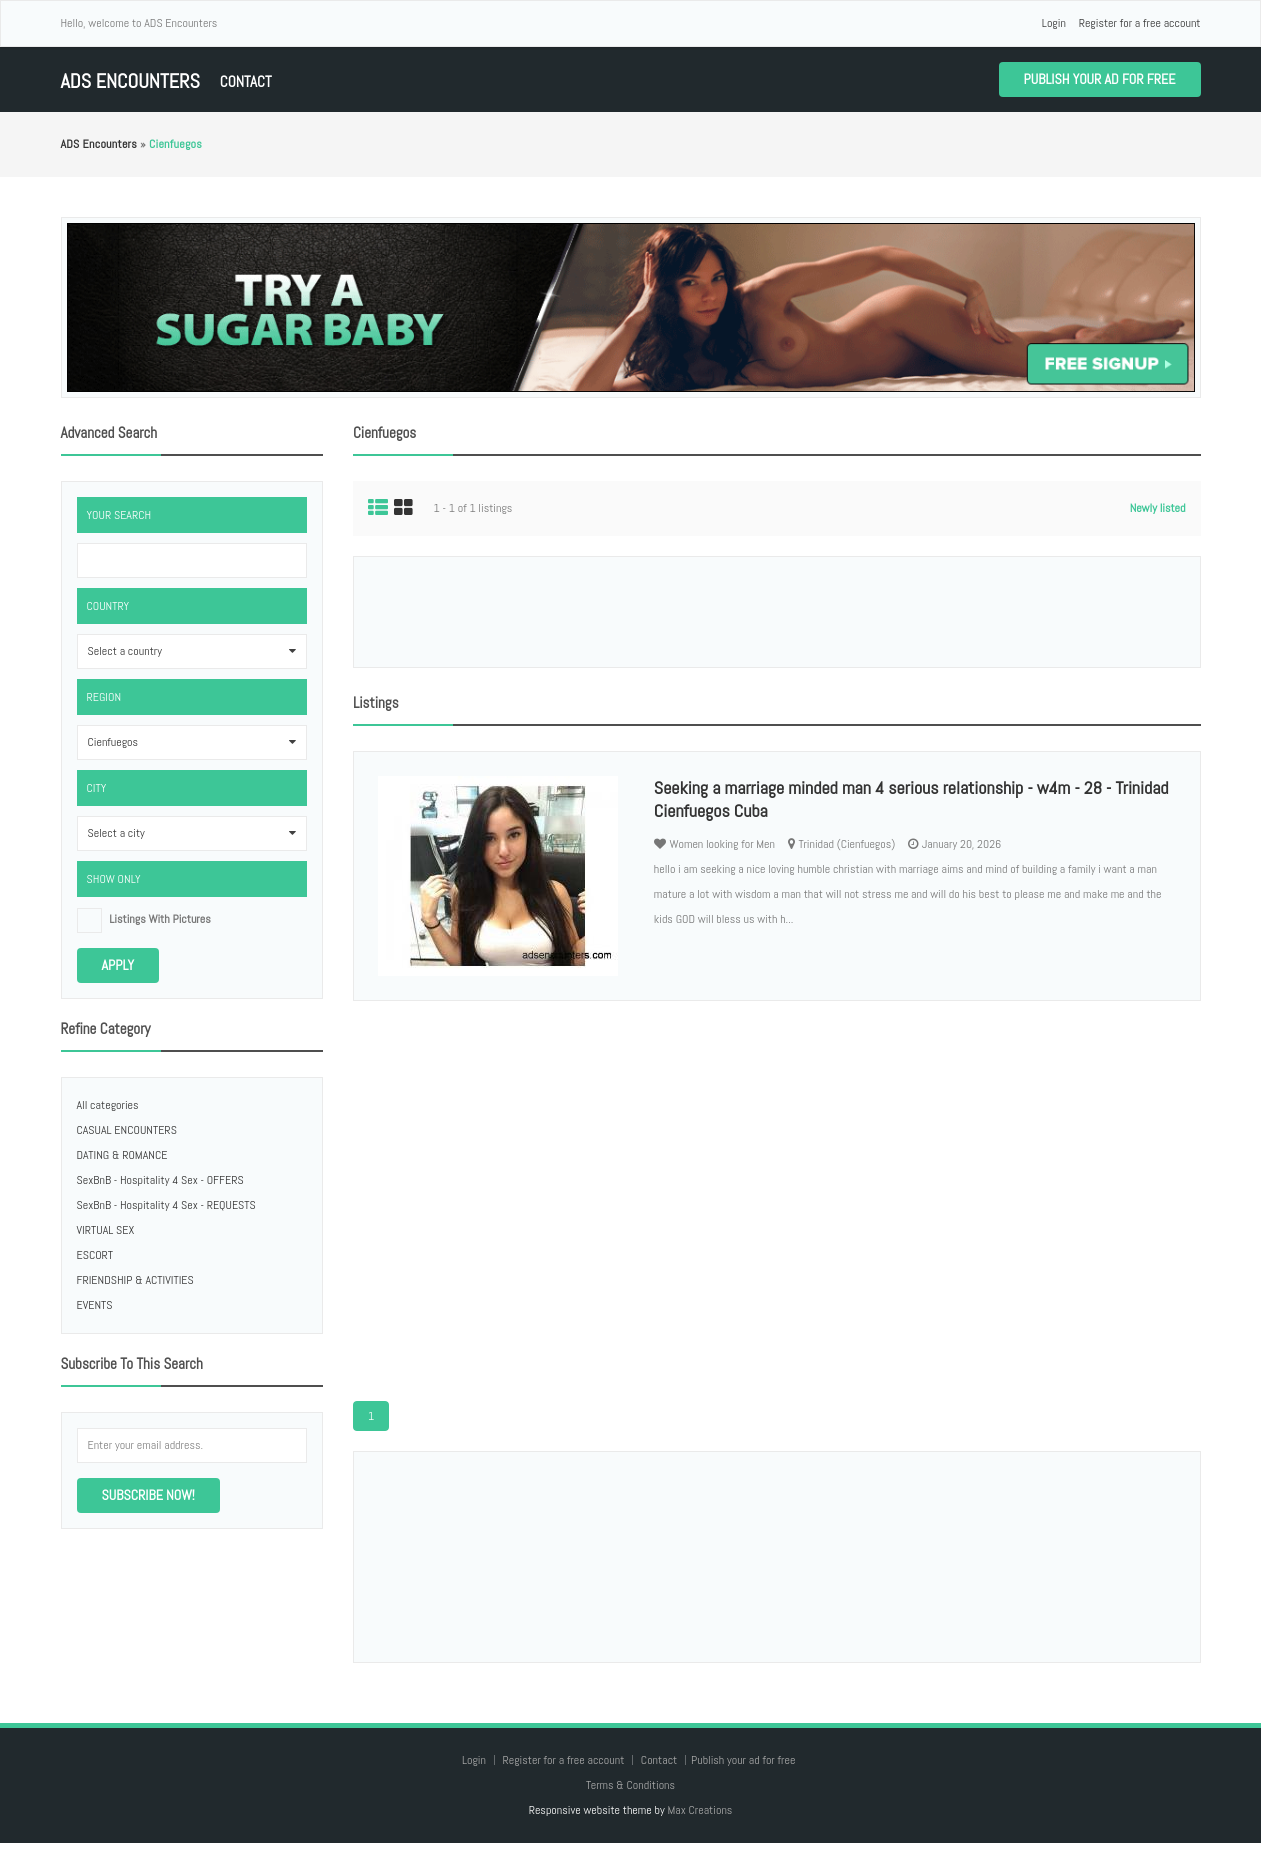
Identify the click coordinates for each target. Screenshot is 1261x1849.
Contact (246, 81)
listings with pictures (160, 919)
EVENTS (95, 1305)
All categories (108, 1105)
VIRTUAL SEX (106, 1230)
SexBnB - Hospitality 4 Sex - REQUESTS (166, 1205)
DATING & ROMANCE (122, 1155)
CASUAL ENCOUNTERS (127, 1130)
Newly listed (1158, 508)
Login (1054, 23)
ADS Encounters (130, 81)
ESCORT (95, 1255)
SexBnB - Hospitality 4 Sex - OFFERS (160, 1180)
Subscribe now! (148, 1495)
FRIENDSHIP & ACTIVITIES (135, 1280)
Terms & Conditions (630, 1785)
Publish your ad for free (1100, 79)
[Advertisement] (777, 612)
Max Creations (699, 1810)
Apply (118, 965)
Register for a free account (1140, 23)
